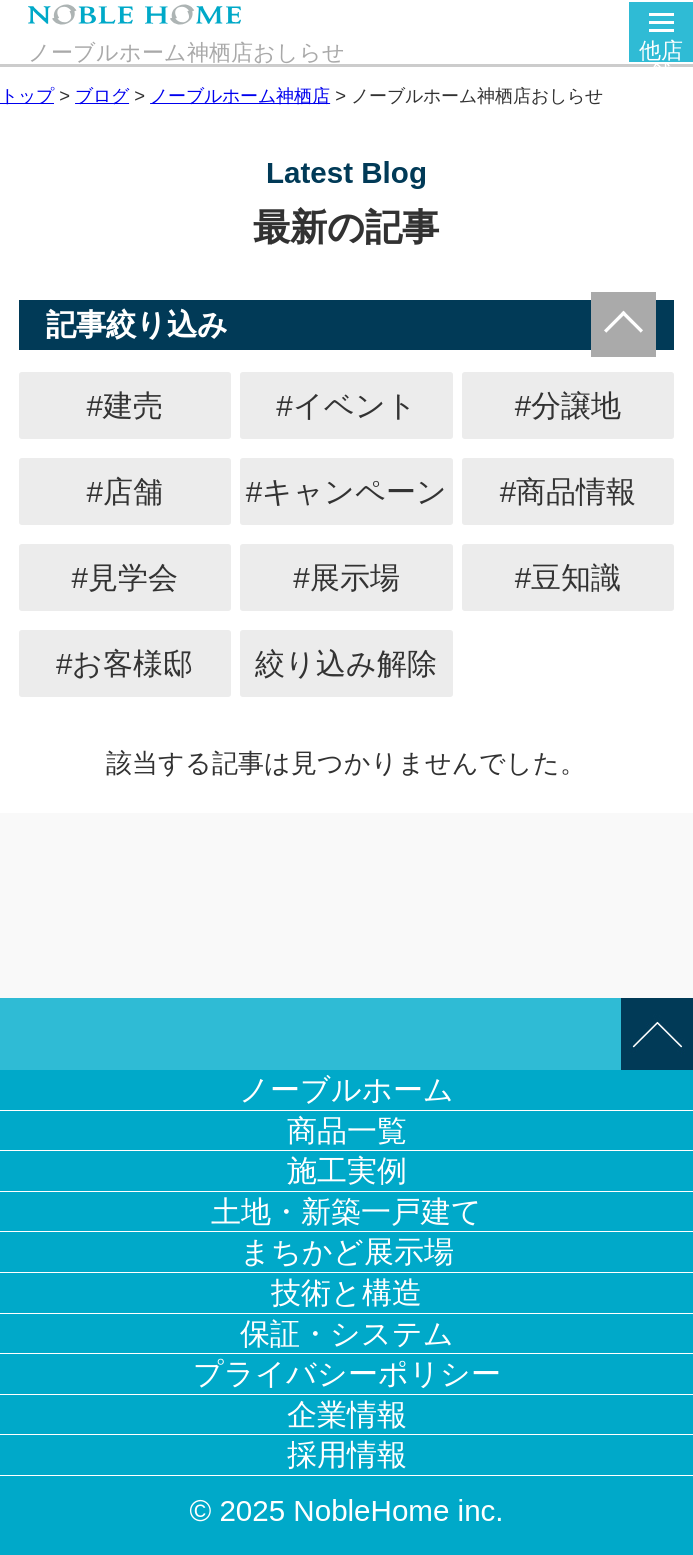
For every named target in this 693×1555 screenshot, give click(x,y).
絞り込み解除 (346, 663)
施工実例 (347, 1170)
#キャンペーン (346, 491)
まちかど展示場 (347, 1251)
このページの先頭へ (657, 1034)
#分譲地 (568, 405)
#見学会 (125, 577)
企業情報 (347, 1414)
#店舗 (125, 491)
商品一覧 (347, 1130)
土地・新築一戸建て (346, 1211)
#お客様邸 (124, 663)
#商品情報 (568, 491)
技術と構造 (346, 1292)
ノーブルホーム (346, 1089)
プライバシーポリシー (347, 1373)
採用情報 (347, 1454)
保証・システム (347, 1333)
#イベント (346, 405)
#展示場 (346, 577)
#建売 (125, 405)
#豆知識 (568, 577)
